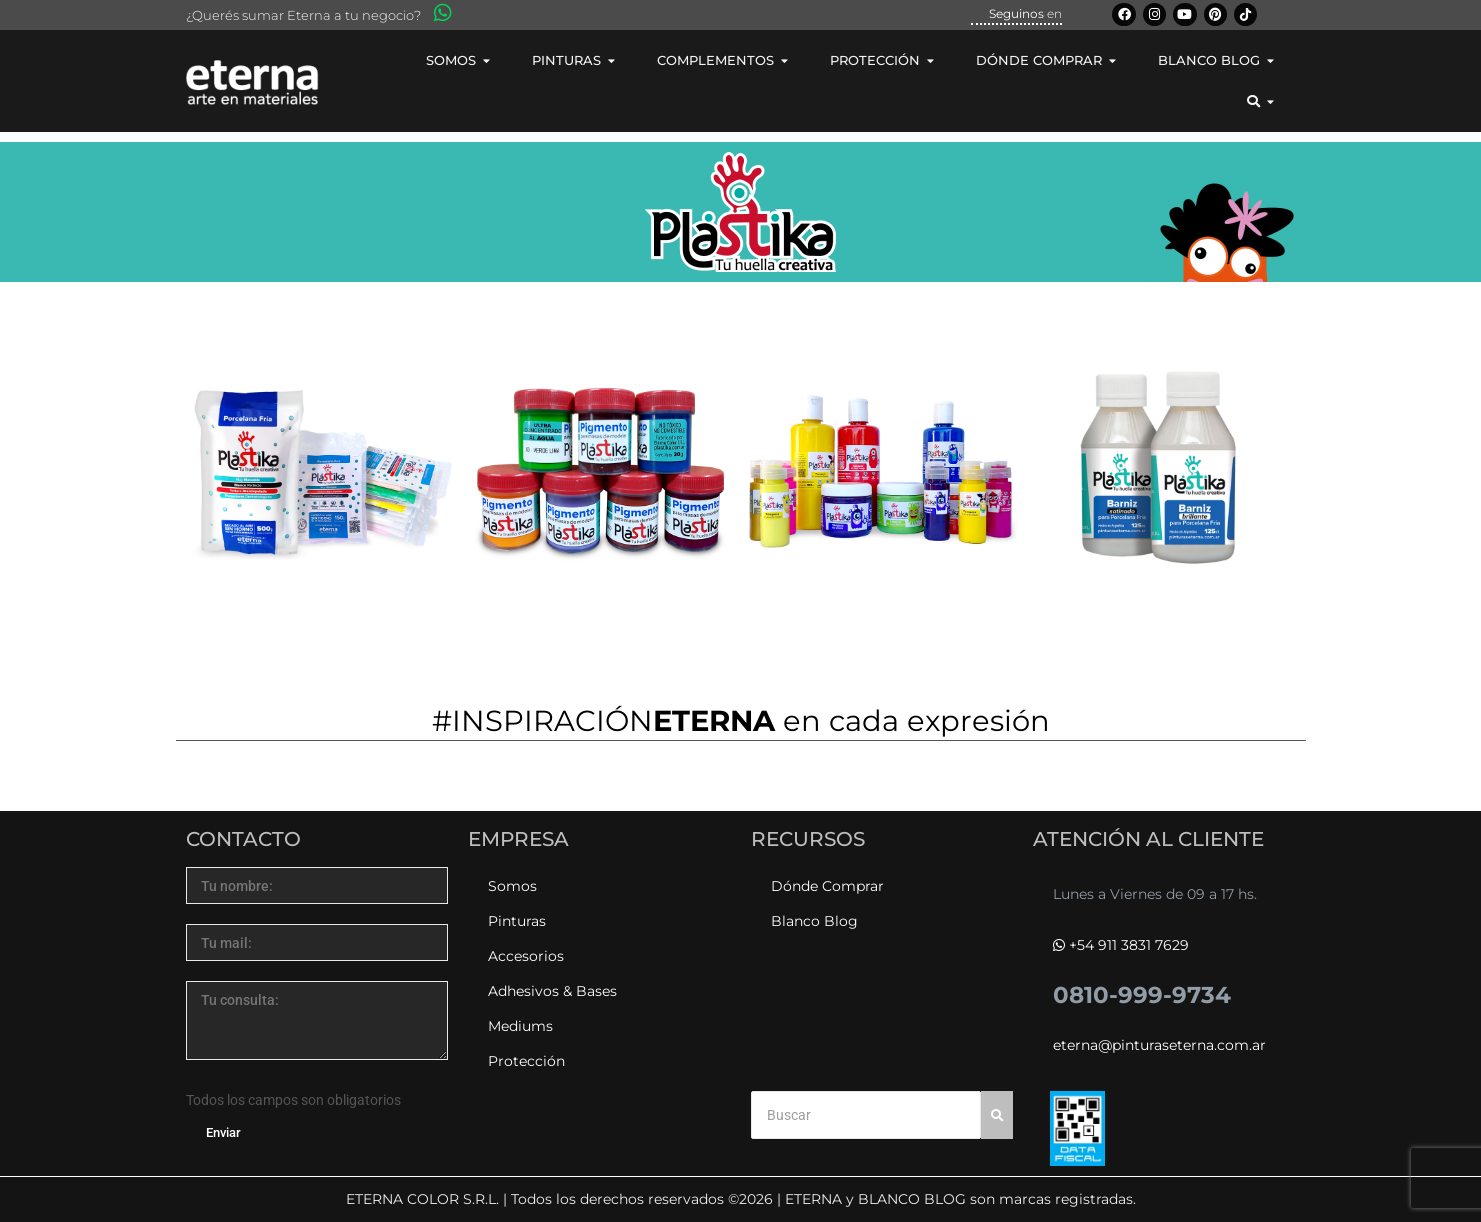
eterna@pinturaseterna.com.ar (1159, 1045)
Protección (526, 1061)
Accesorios (526, 956)
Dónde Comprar (827, 886)
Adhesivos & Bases (552, 991)
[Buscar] (866, 1115)
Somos (512, 886)
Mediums (520, 1026)
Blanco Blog (814, 921)
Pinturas (517, 921)
